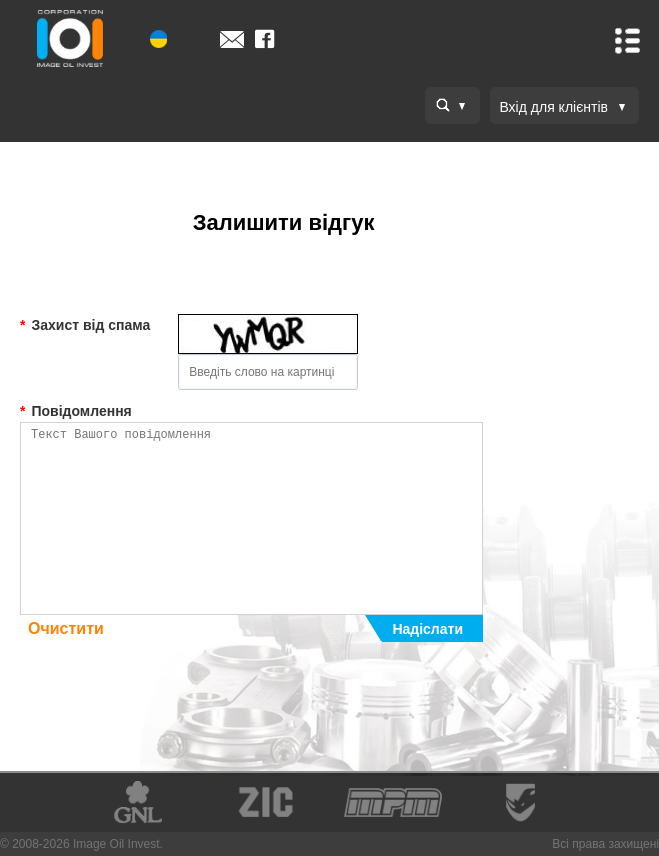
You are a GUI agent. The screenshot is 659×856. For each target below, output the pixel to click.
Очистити (66, 628)
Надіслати (427, 629)
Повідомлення (76, 411)
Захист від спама (85, 325)
